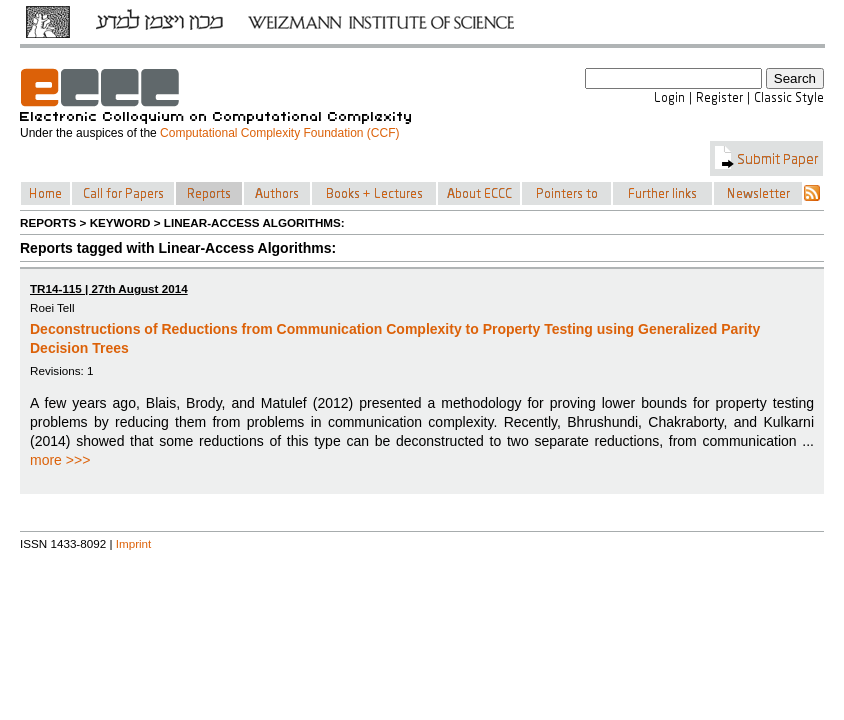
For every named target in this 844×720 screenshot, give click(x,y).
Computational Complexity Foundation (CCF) (279, 133)
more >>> (60, 460)
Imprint (134, 543)
